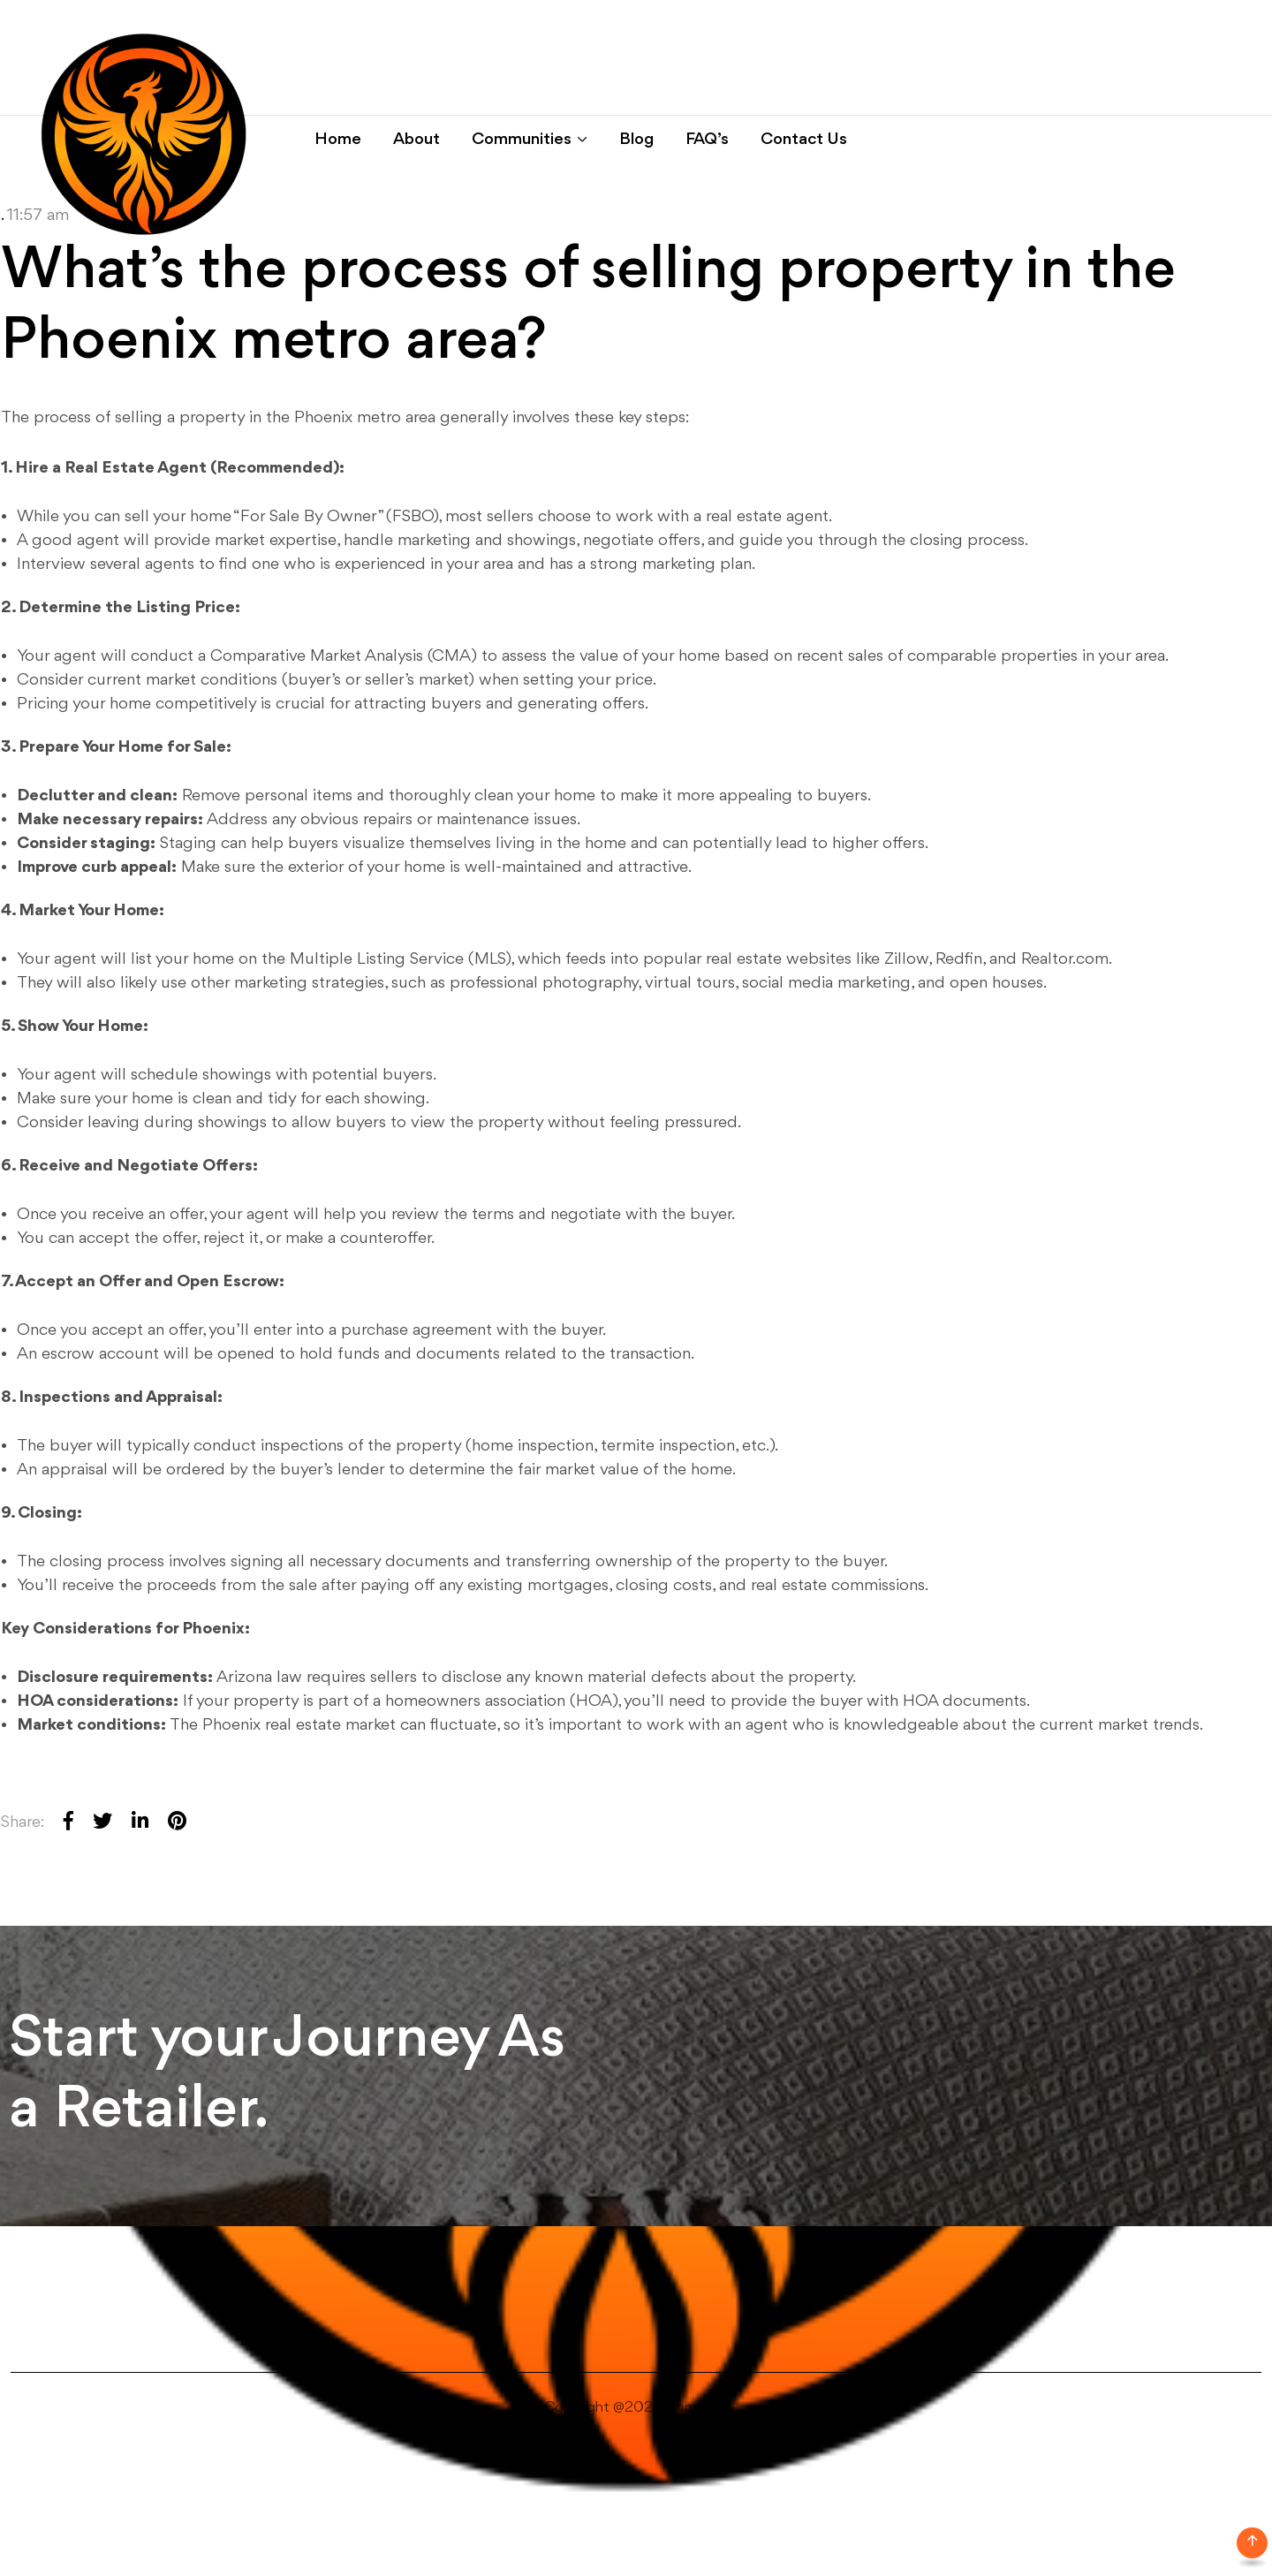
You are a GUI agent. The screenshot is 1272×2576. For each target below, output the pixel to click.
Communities (522, 139)
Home (337, 139)
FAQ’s (707, 139)
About (416, 139)
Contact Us (804, 139)
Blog (636, 139)
